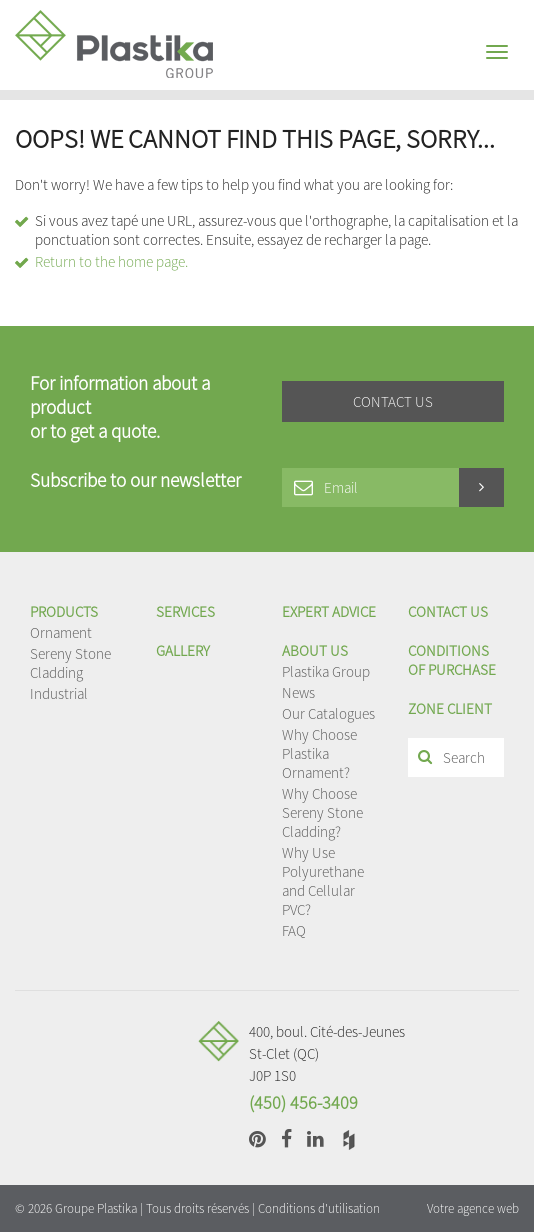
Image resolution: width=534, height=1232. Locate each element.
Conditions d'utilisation (319, 1208)
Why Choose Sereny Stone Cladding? (322, 812)
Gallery (183, 650)
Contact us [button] (393, 401)
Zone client (450, 708)
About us (315, 650)
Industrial (59, 693)
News (298, 692)
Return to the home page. (111, 261)
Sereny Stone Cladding (70, 663)
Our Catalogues (328, 713)
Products (64, 611)
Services (185, 611)
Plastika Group (326, 671)
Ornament (61, 632)
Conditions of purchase (452, 660)
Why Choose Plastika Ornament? (319, 753)
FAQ (294, 930)
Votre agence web (473, 1208)
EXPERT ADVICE (329, 611)
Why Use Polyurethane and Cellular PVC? (323, 881)
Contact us (448, 611)
